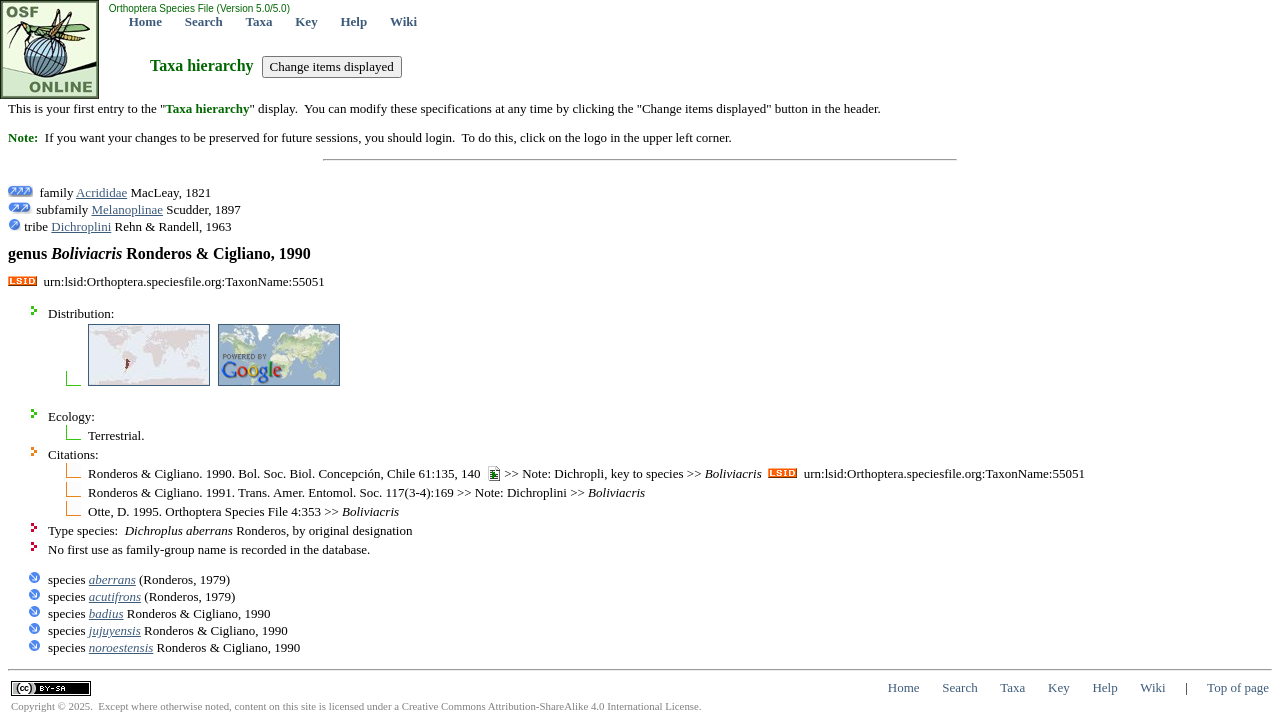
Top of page (1238, 687)
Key (306, 21)
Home (145, 21)
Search (204, 21)
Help (353, 21)
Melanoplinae (127, 209)
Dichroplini (81, 226)
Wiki (403, 21)
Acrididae (101, 192)
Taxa (259, 21)
